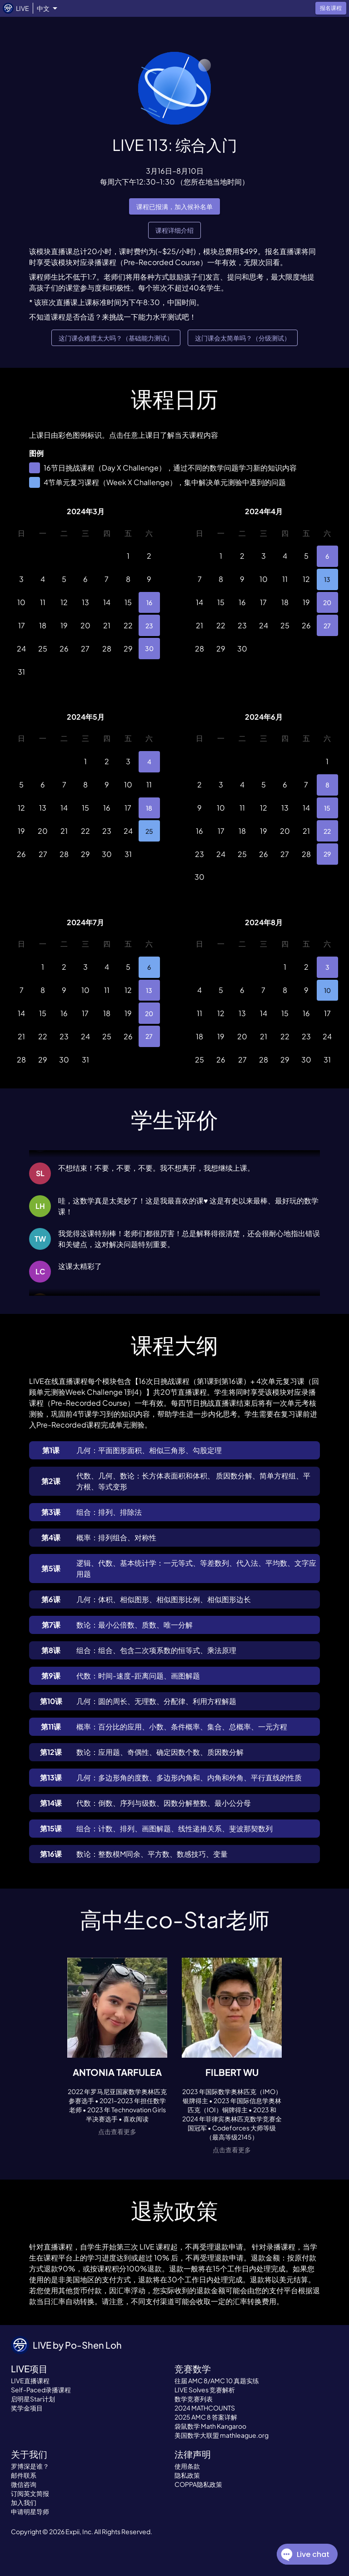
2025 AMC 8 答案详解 (205, 2417)
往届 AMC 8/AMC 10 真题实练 (216, 2380)
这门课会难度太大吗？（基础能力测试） (116, 338)
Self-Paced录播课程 (41, 2390)
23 (149, 625)
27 (327, 625)
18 (149, 808)
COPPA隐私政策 (198, 2484)
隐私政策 (187, 2475)
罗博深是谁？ (30, 2466)
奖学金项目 (27, 2408)
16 (149, 602)
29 (327, 854)
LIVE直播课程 (30, 2380)
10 (327, 990)
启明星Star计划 (33, 2399)
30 (149, 648)
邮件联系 (23, 2475)
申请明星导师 (30, 2511)
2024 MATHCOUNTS (204, 2408)
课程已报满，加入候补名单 (174, 206)
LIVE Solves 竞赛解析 (204, 2390)
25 (149, 831)
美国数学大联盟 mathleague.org (221, 2435)
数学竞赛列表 (193, 2399)
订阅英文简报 (30, 2493)
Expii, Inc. (79, 2531)
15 (327, 808)
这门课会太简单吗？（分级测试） (242, 338)
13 (327, 579)
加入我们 (23, 2502)
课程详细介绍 (174, 230)
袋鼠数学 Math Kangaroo (210, 2426)
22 (327, 831)
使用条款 (187, 2466)
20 (327, 602)
